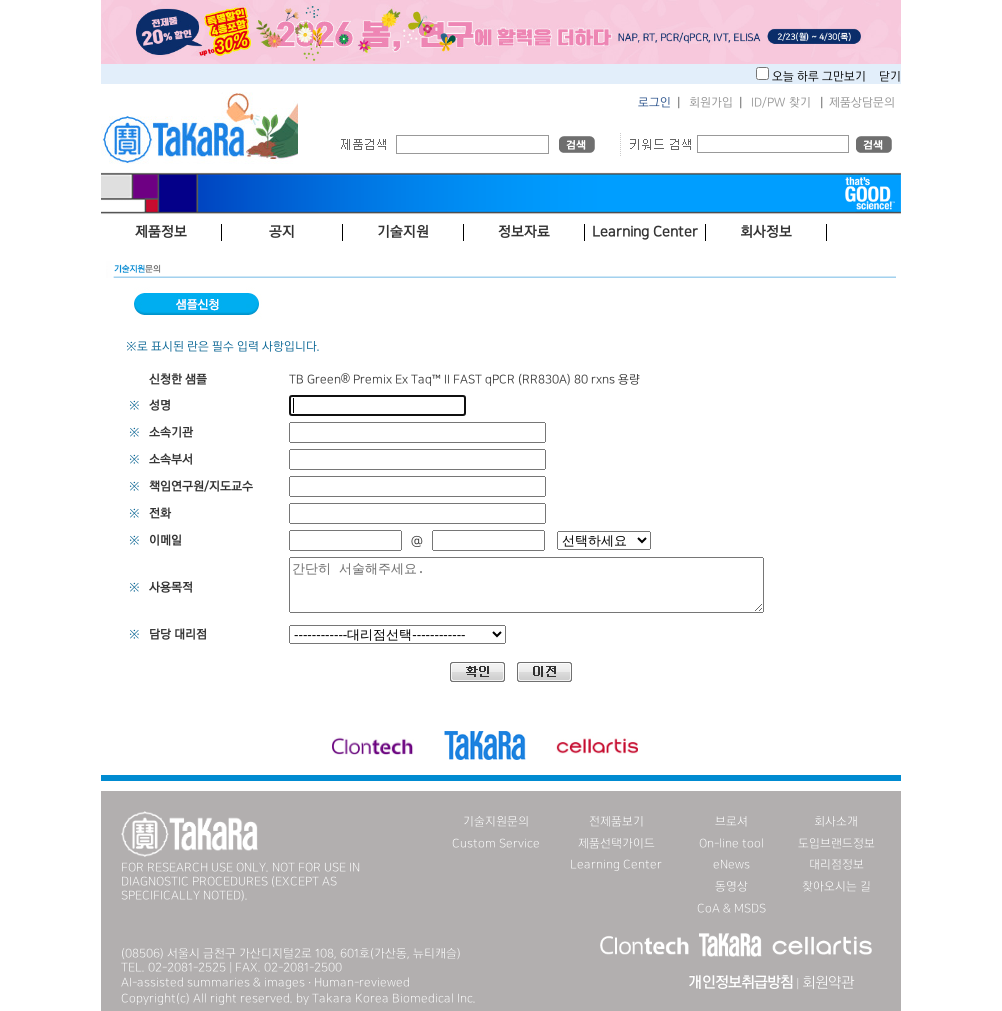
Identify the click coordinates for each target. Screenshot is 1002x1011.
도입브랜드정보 (836, 843)
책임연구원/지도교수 (201, 486)
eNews (731, 864)
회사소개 (836, 821)
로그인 (654, 102)
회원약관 (828, 983)
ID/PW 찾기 (781, 102)
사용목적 (171, 587)
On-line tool (731, 843)
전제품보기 (616, 821)
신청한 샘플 (178, 379)
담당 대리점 (178, 634)
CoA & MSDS (731, 908)
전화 (160, 513)
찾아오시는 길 (836, 886)
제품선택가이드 (616, 843)
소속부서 (171, 459)
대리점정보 (836, 864)
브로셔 (731, 821)
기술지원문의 (496, 821)
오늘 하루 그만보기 (820, 76)
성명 (160, 405)
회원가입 (711, 102)
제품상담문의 (862, 102)
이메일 (165, 540)
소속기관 (171, 432)
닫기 (890, 76)
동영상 (731, 886)
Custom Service (496, 843)
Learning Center (616, 864)
